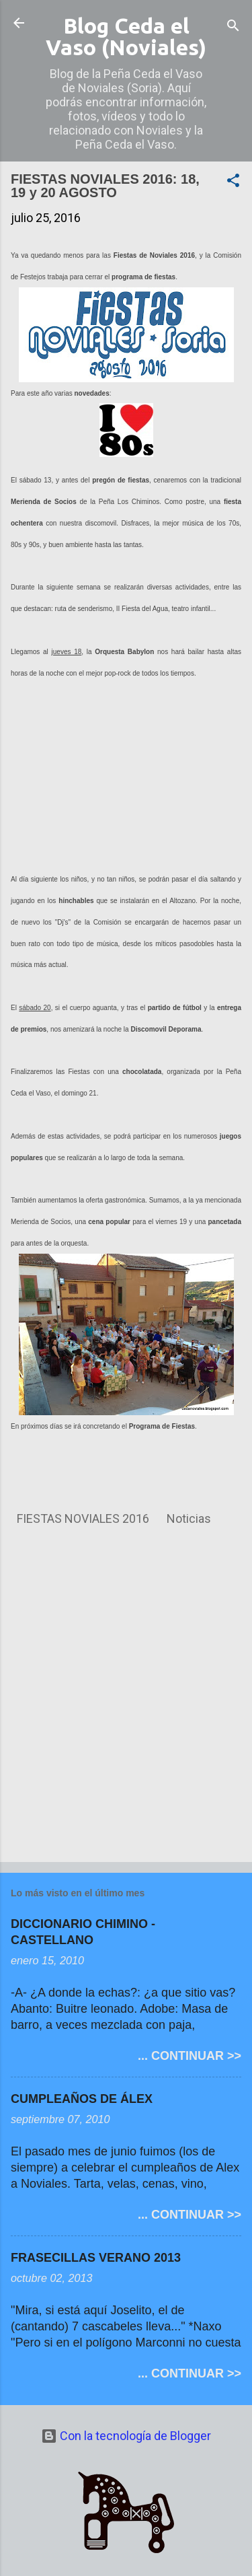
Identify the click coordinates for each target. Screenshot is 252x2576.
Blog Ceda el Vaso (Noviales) (126, 36)
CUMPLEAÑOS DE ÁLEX (82, 2099)
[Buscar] (233, 27)
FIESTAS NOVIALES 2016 (83, 1518)
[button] (233, 182)
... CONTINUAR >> (189, 2056)
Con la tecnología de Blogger (126, 2436)
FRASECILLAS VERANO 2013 (96, 2257)
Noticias (189, 1518)
